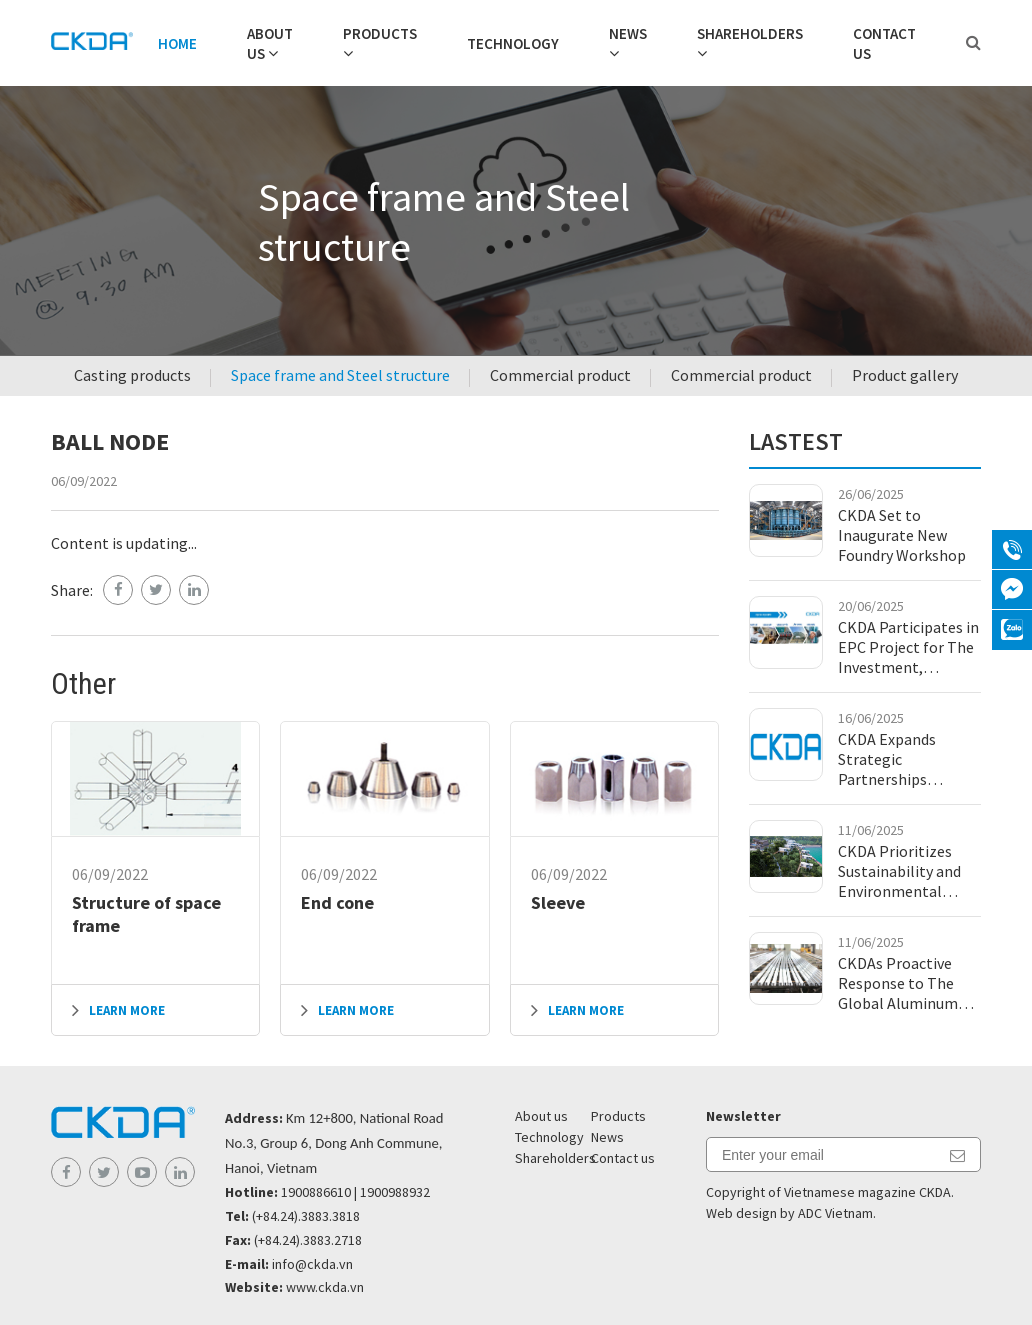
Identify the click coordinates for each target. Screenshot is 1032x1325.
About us (541, 1116)
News (628, 33)
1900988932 (395, 1192)
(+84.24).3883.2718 (308, 1240)
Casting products (132, 375)
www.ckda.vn (325, 1287)
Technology (513, 43)
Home (177, 43)
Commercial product (560, 375)
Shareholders (750, 33)
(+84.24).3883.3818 (306, 1216)
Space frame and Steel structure (340, 375)
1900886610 (316, 1192)
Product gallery (905, 375)
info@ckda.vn (312, 1264)
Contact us (623, 1158)
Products (380, 33)
